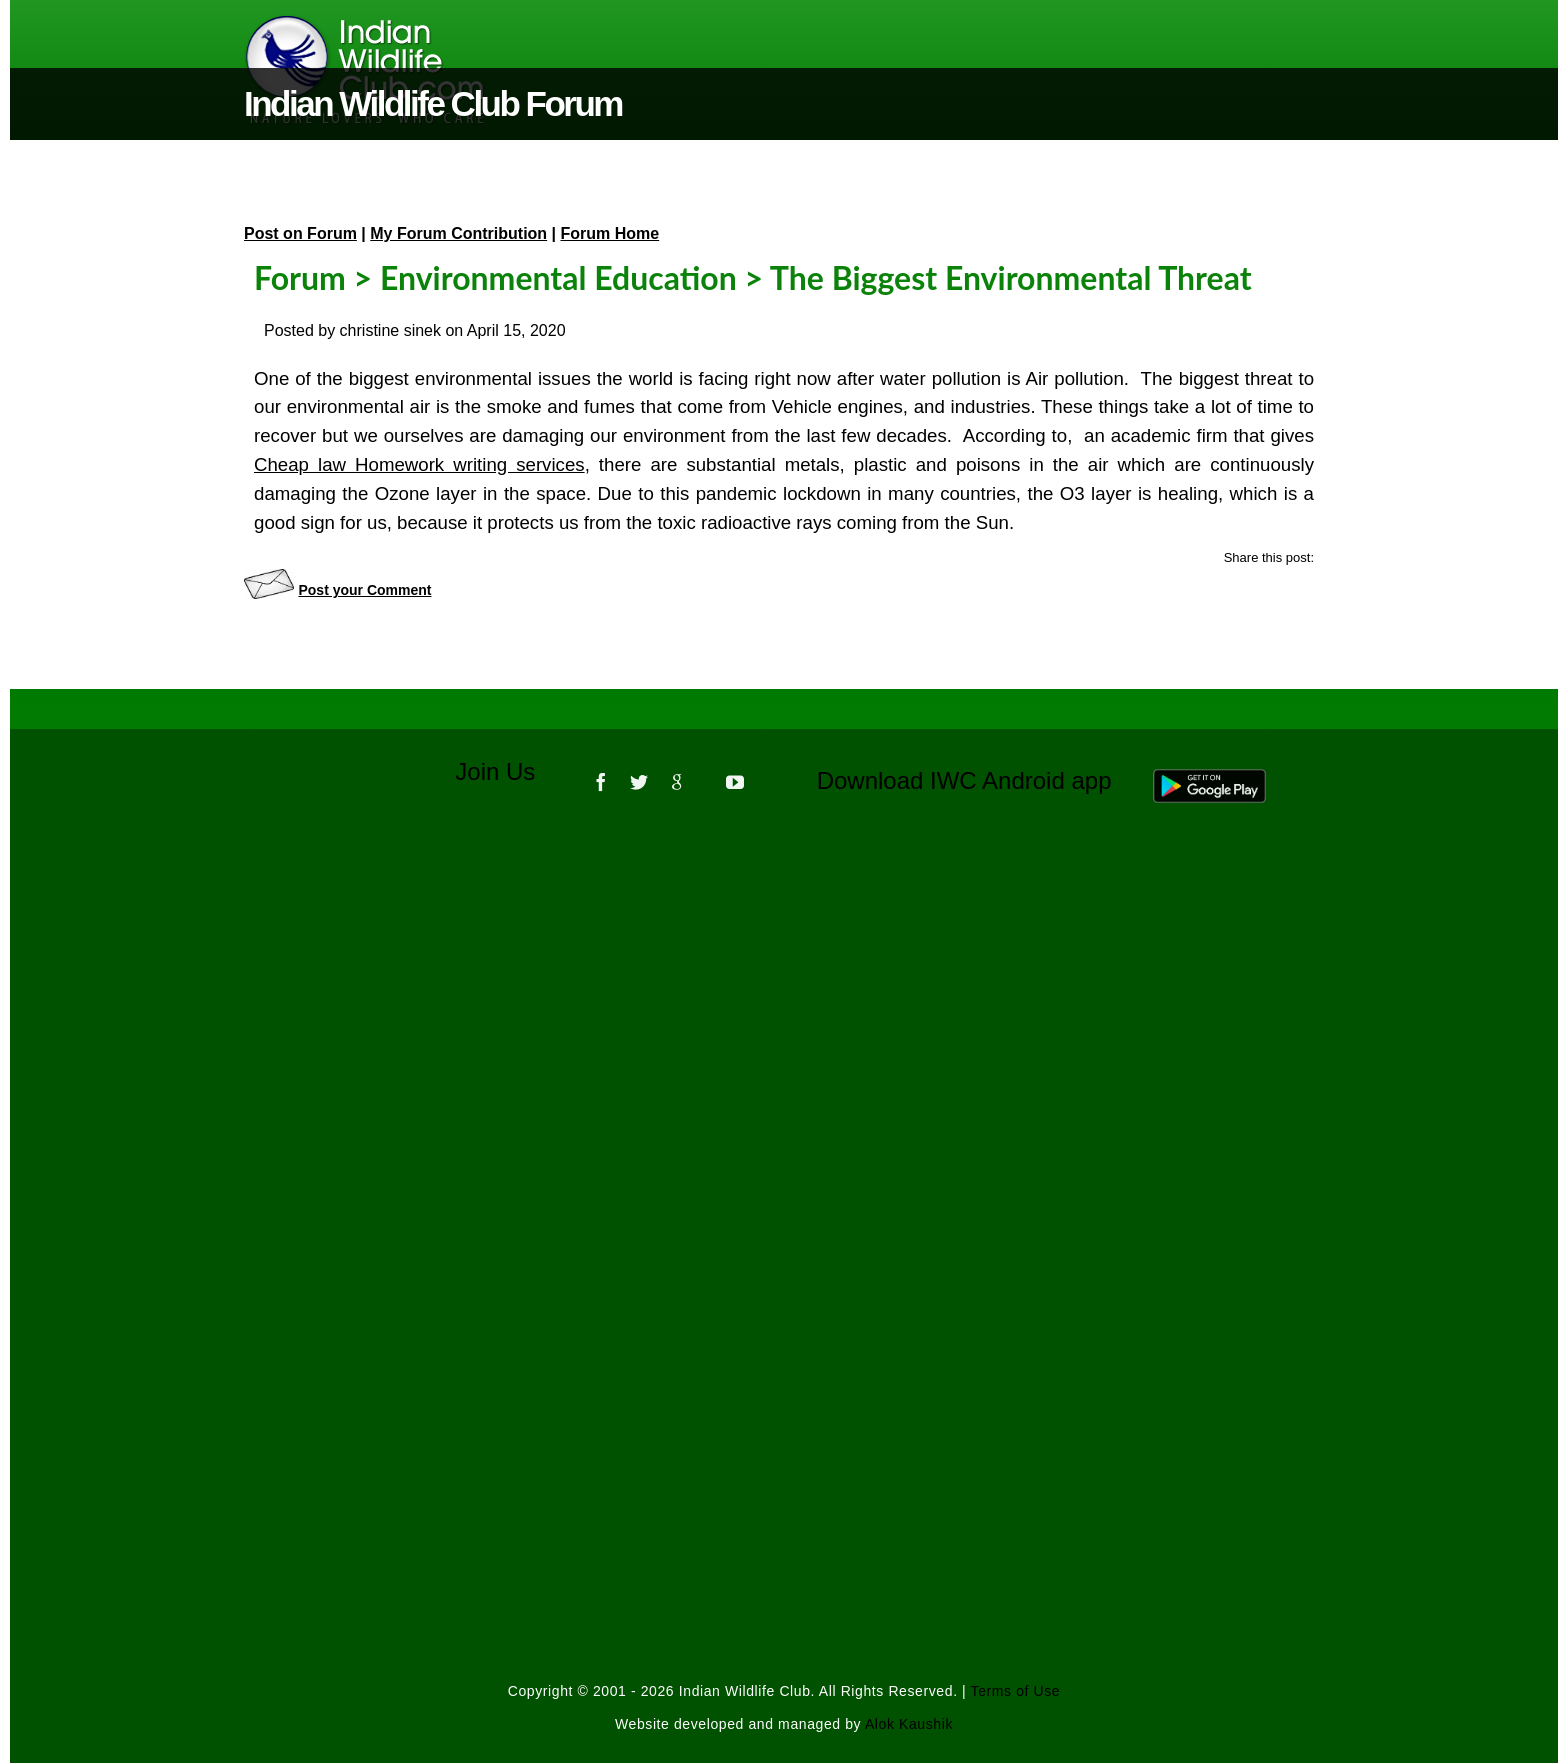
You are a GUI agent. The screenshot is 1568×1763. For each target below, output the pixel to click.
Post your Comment (364, 590)
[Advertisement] (784, 1089)
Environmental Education (558, 277)
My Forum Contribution (458, 233)
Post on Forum (300, 233)
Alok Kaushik (909, 1724)
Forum (300, 277)
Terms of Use (1016, 1691)
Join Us (508, 771)
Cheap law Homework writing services (419, 464)
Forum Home (610, 233)
